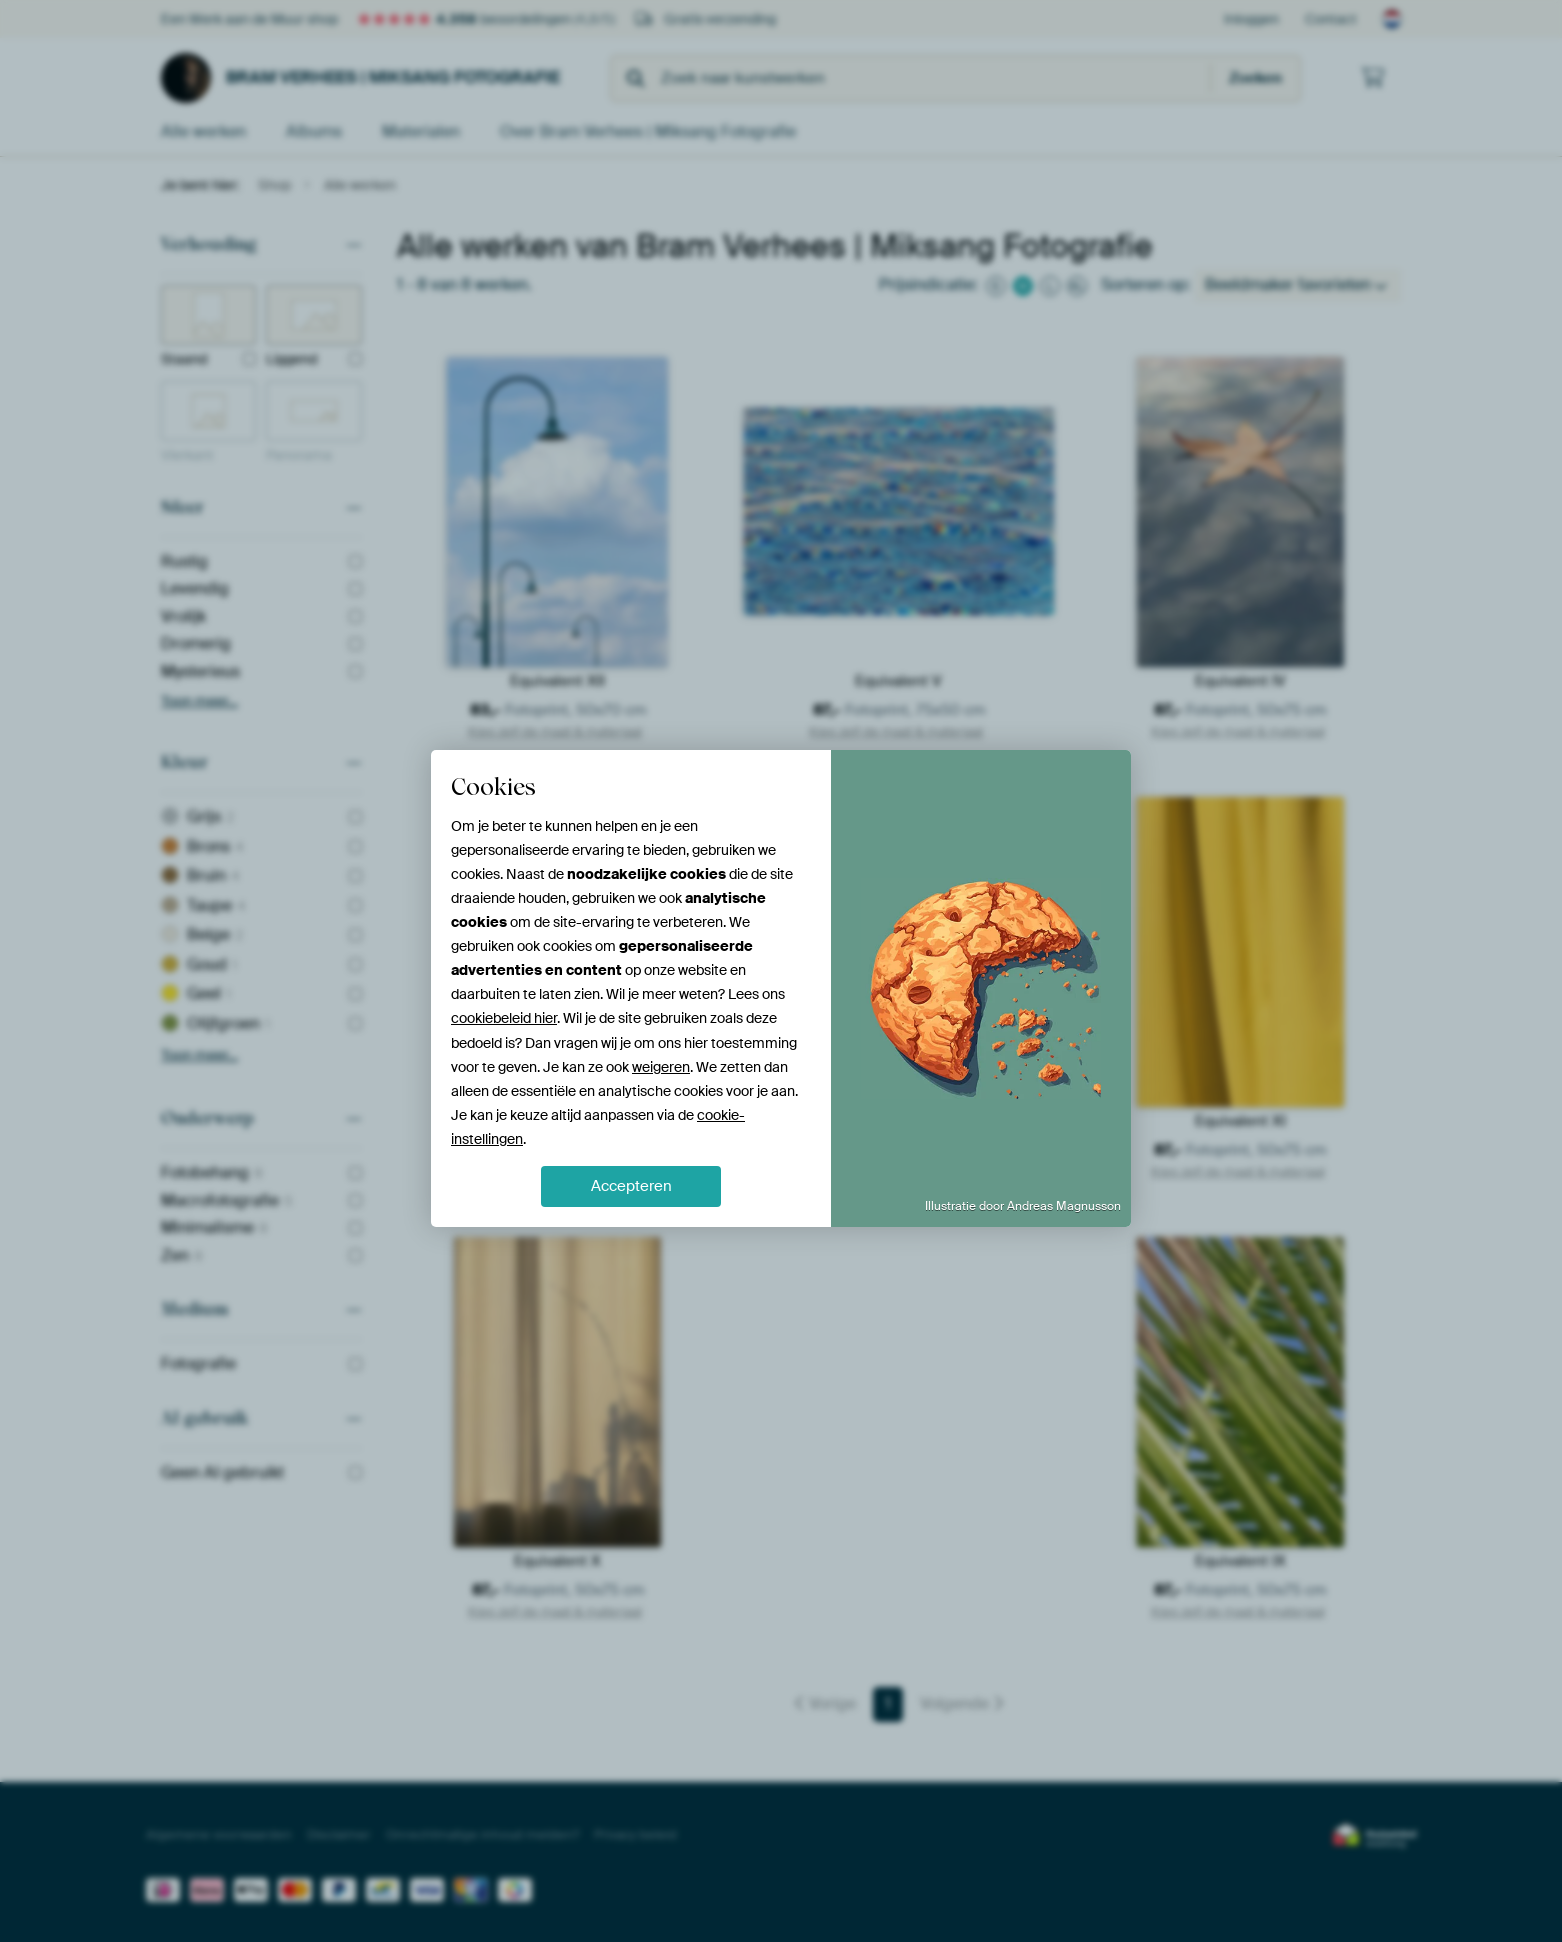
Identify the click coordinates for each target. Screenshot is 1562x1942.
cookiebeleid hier (504, 1018)
